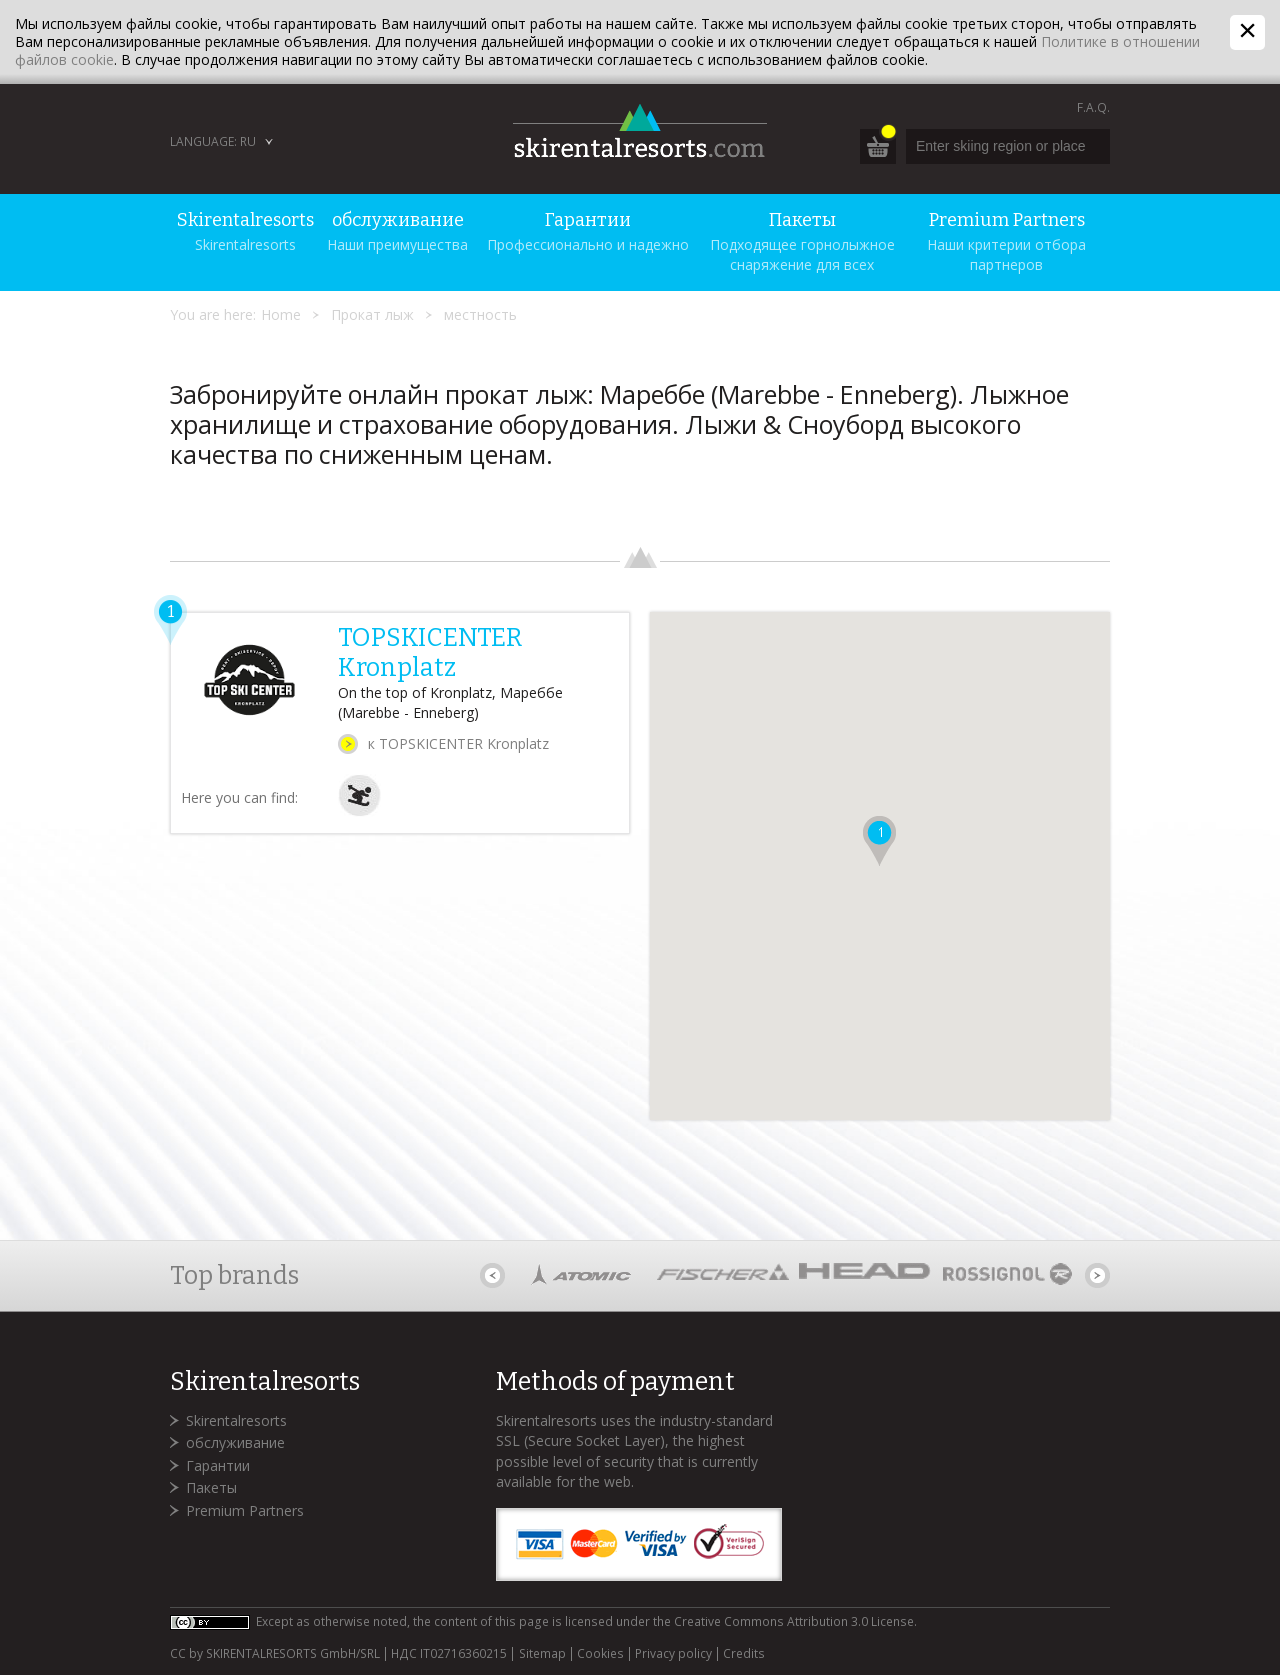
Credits (744, 1654)
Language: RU (213, 141)
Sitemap (542, 1654)
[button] (879, 841)
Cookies (600, 1654)
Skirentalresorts (236, 1420)
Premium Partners (245, 1510)
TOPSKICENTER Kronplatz (430, 653)
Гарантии (218, 1465)
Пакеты (211, 1487)
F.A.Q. (1093, 107)
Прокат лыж (372, 314)
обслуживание (235, 1442)
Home (281, 314)
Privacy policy (673, 1654)
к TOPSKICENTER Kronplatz (458, 743)
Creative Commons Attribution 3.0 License (794, 1621)
